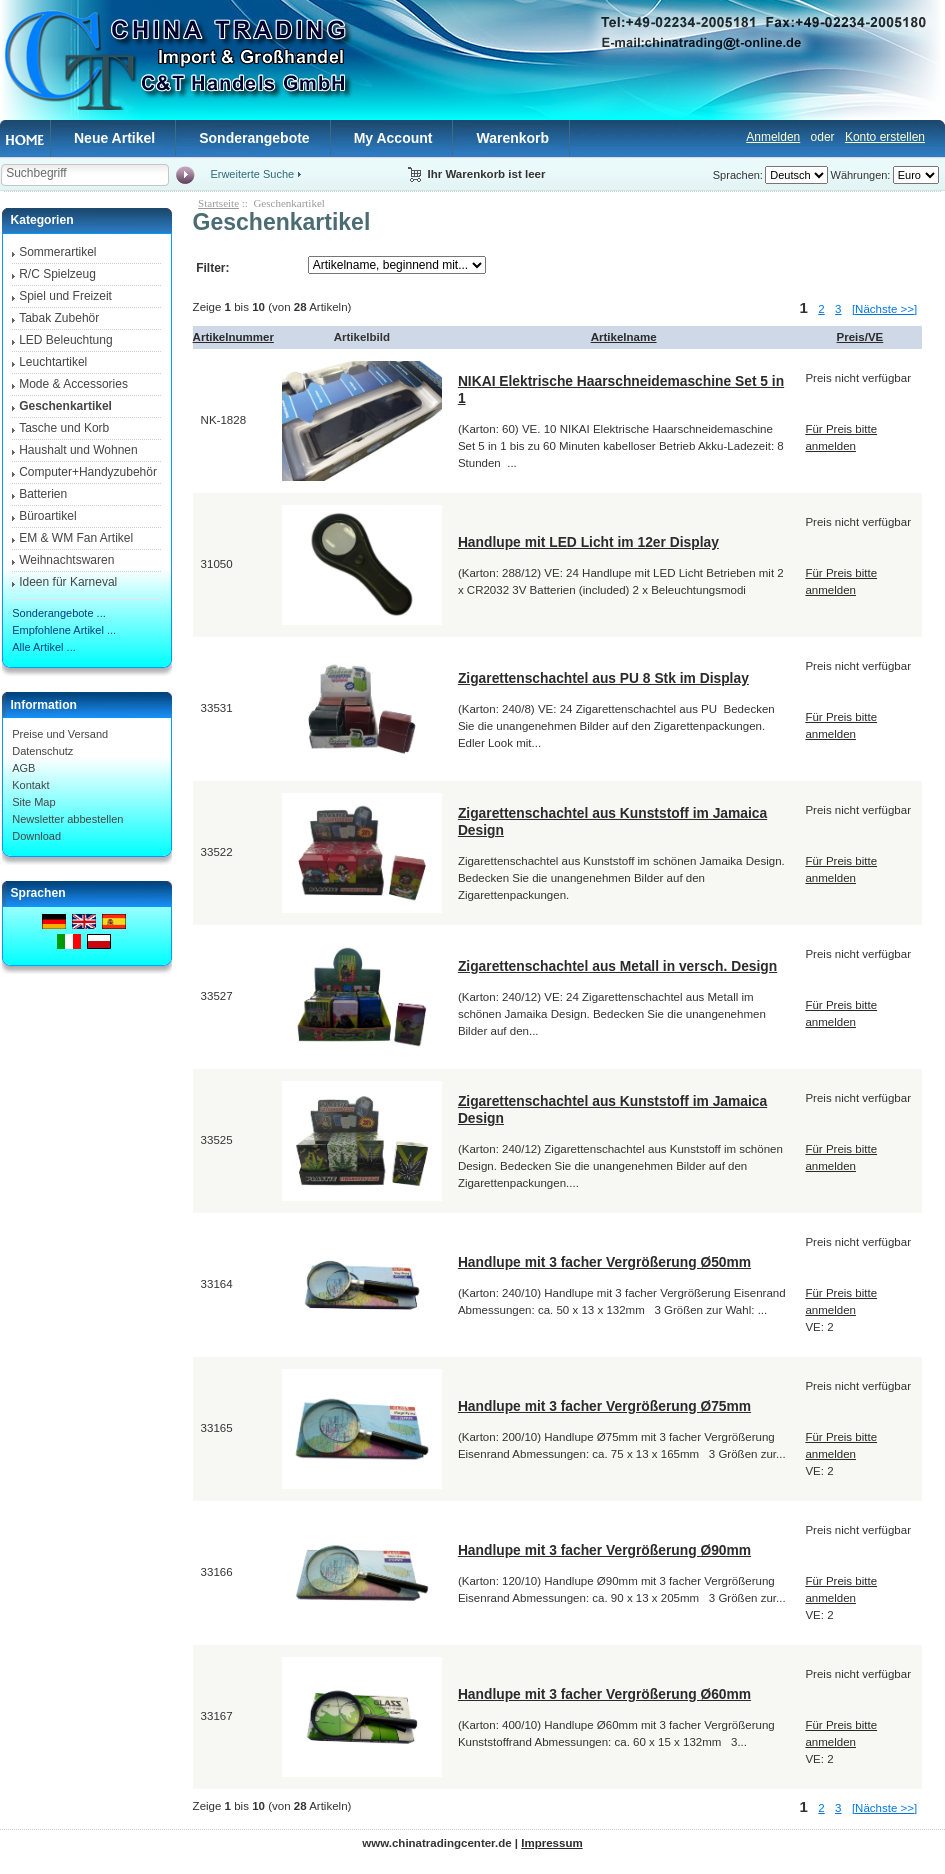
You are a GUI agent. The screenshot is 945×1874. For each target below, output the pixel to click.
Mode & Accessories (73, 384)
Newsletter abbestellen (67, 819)
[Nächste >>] (884, 309)
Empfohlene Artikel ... (64, 630)
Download (36, 836)
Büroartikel (47, 516)
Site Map (33, 802)
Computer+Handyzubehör (88, 472)
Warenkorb (512, 138)
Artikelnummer (233, 337)
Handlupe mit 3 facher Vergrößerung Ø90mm (604, 1550)
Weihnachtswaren (66, 560)
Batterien (43, 494)
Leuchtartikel (53, 362)
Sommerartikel (57, 252)
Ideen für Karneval (68, 582)
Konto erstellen (885, 137)
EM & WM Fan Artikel (76, 538)
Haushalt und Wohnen (78, 450)
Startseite (218, 203)
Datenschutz (42, 751)
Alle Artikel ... (44, 647)
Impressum (551, 1843)
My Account (393, 138)
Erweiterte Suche (252, 174)
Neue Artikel (114, 138)
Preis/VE (860, 337)
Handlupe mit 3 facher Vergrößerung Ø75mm (604, 1406)
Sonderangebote (254, 138)
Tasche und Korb (64, 428)
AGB (23, 768)
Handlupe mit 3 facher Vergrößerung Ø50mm (604, 1262)
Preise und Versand (60, 734)
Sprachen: (738, 175)
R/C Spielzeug (57, 274)
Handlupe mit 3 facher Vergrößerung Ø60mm (604, 1694)
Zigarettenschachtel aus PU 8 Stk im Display (603, 678)
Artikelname (624, 337)
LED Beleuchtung (65, 340)
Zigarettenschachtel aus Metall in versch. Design (617, 966)
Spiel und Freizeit (65, 296)
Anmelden (773, 137)
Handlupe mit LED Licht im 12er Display (588, 542)
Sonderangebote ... (59, 613)
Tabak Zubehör (59, 318)
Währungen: (861, 175)
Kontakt (30, 785)
